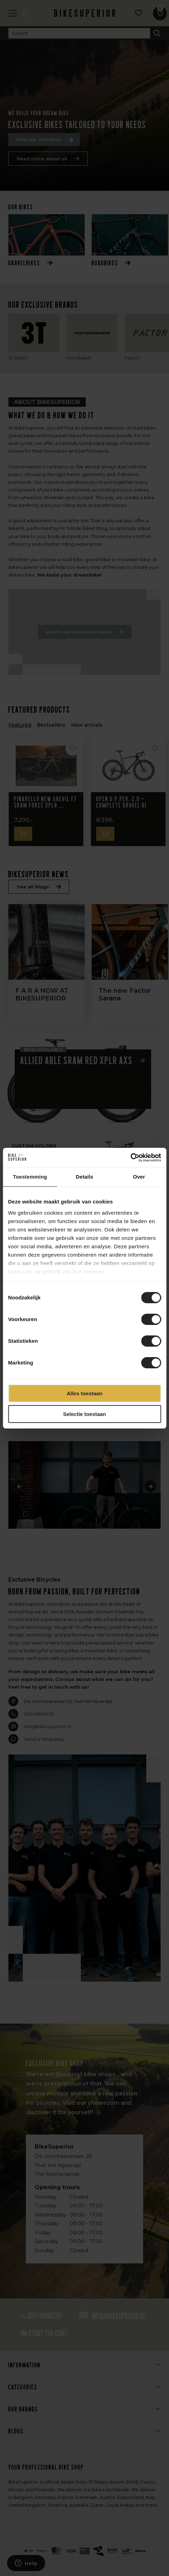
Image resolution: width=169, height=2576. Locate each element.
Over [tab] (139, 1177)
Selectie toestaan (84, 1414)
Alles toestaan (85, 1393)
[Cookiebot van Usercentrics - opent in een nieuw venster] (130, 1157)
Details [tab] (84, 1177)
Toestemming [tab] (30, 1177)
